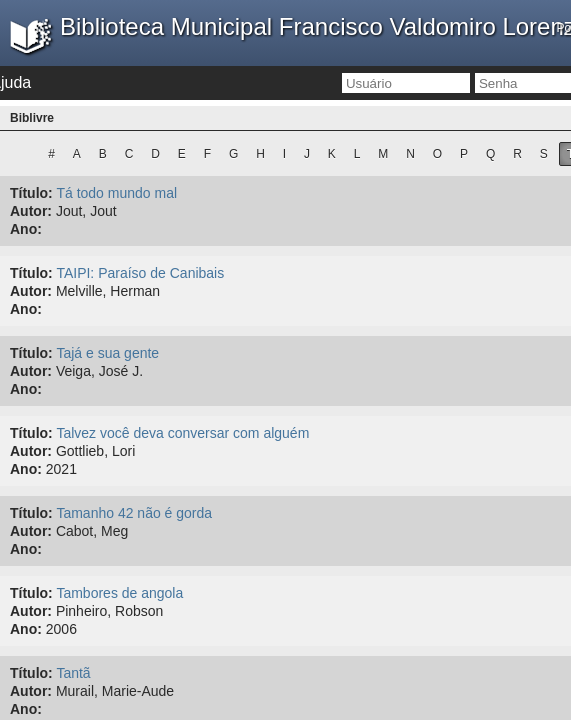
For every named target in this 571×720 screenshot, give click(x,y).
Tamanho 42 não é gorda (134, 513)
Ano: (26, 229)
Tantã (73, 673)
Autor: (31, 211)
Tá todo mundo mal (116, 193)
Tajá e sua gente (107, 353)
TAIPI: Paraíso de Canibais (140, 273)
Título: (31, 193)
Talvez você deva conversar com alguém (182, 433)
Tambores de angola (119, 593)
